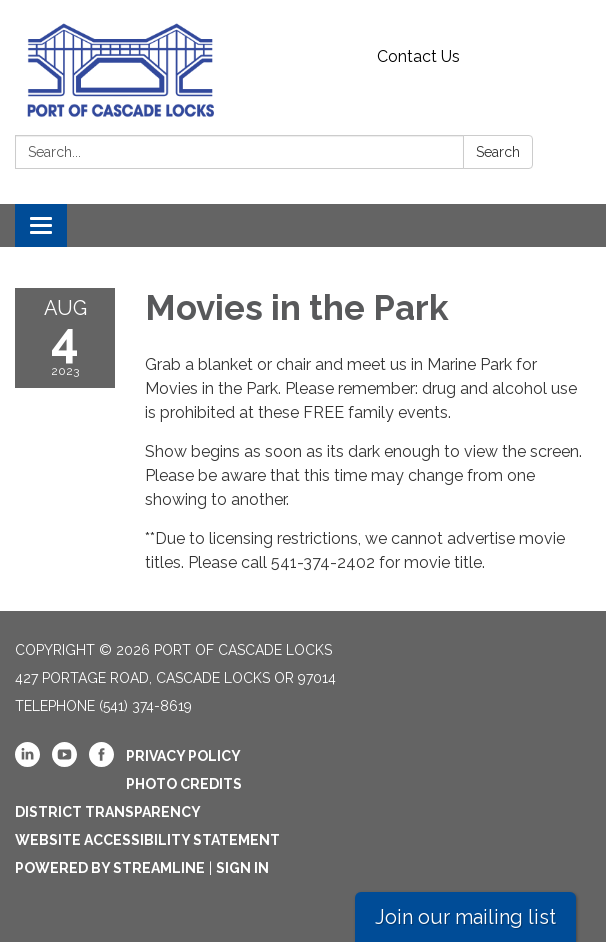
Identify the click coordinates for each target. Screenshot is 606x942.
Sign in (242, 868)
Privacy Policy (183, 756)
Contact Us (418, 56)
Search (498, 152)
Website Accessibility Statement (147, 840)
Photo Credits (184, 784)
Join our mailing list (465, 917)
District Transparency (108, 812)
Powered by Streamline (110, 868)
